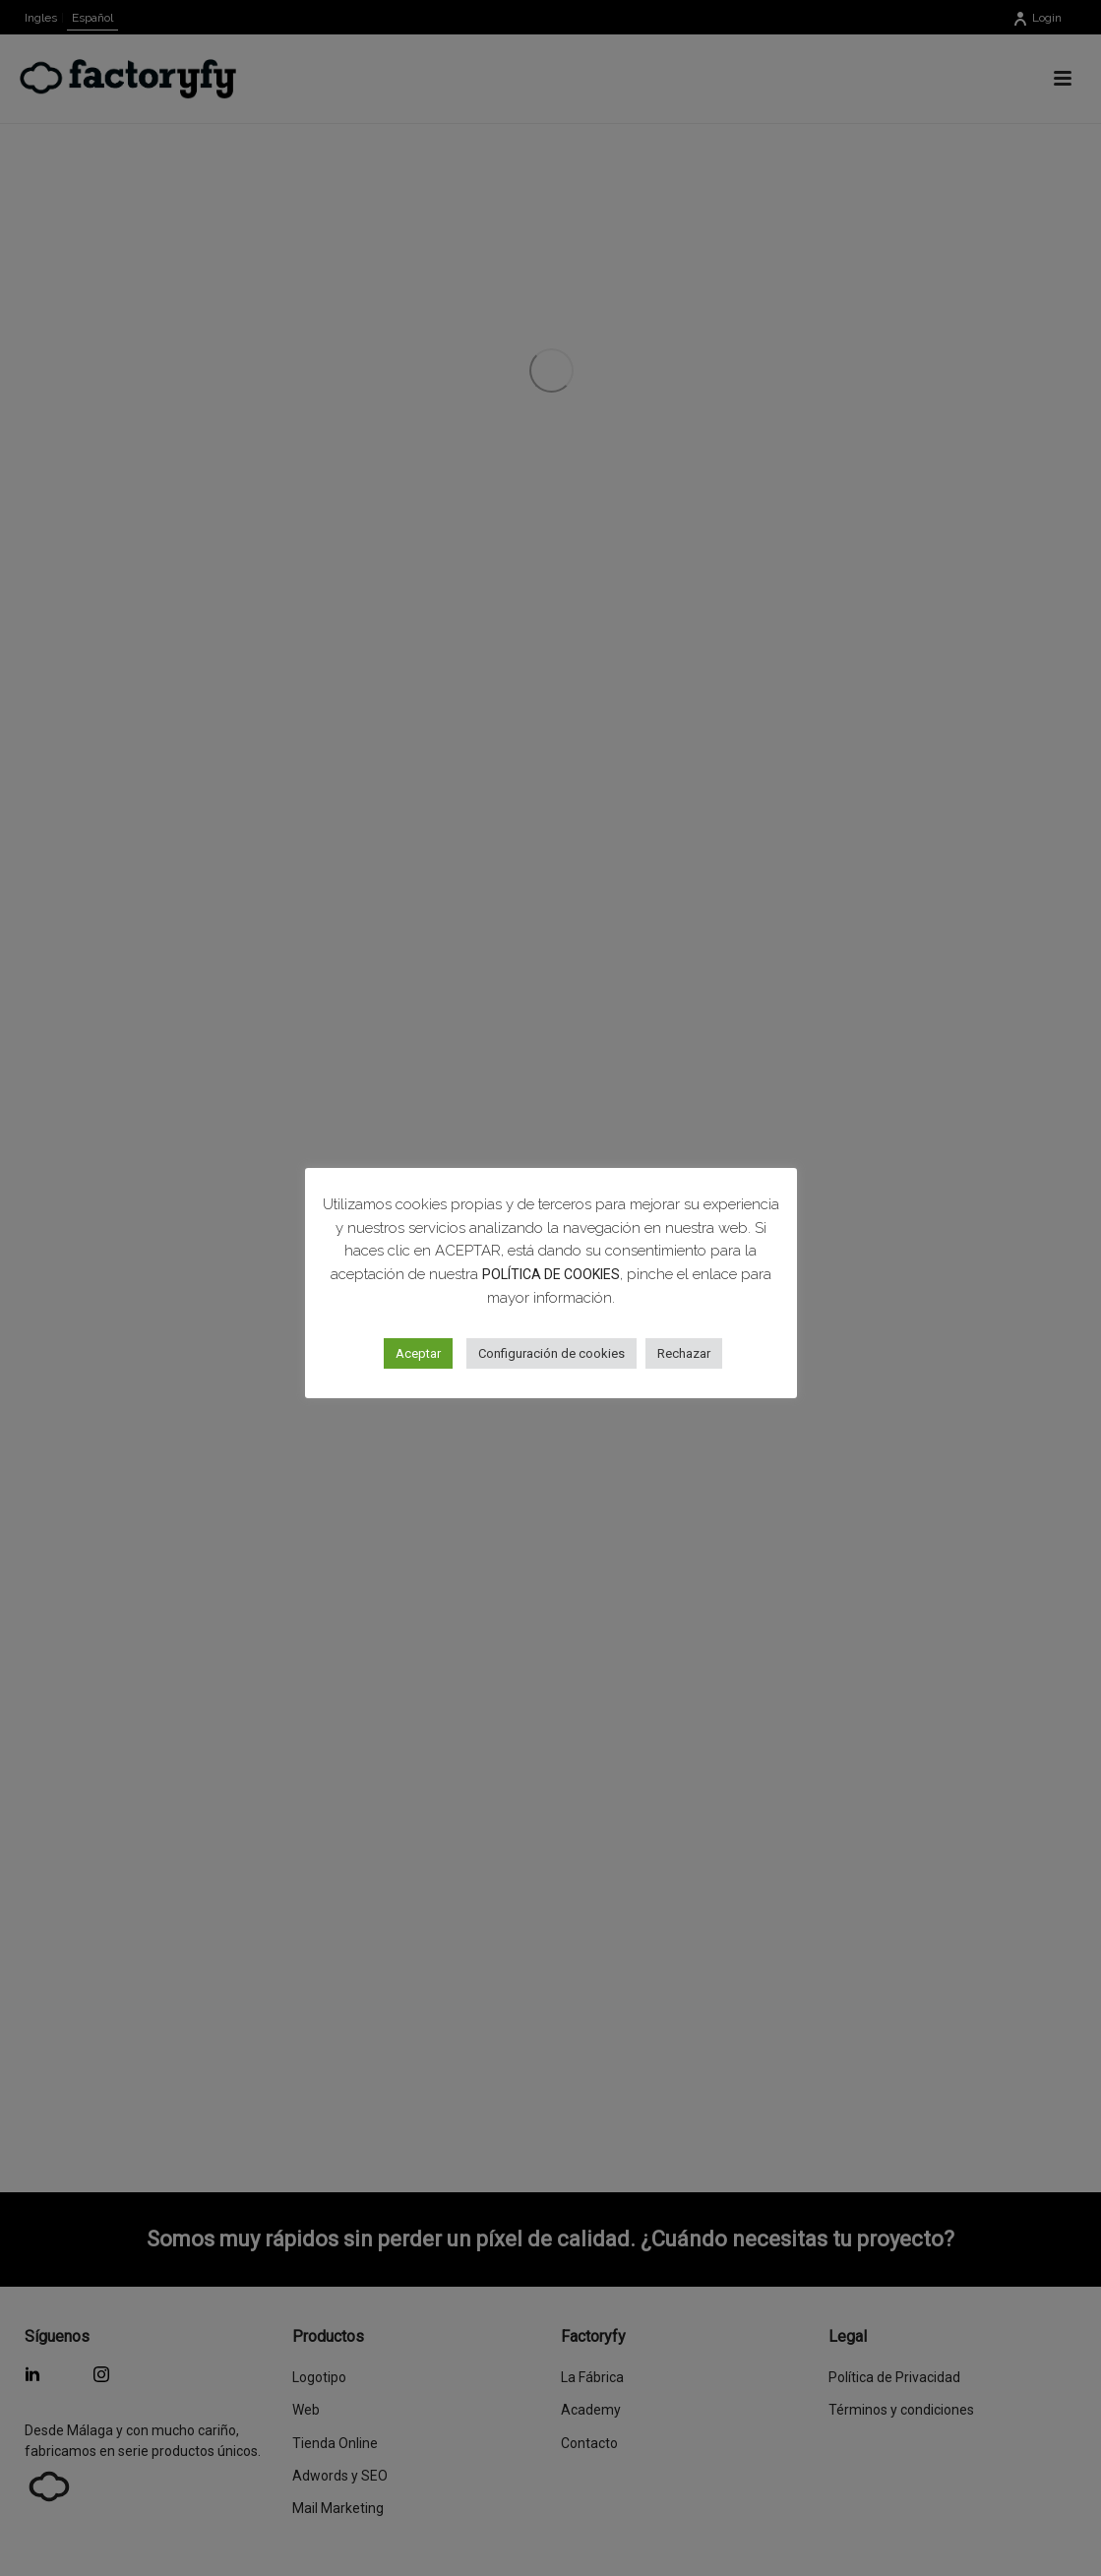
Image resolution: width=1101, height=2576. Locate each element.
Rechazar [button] (683, 1353)
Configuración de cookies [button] (551, 1353)
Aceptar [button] (418, 1353)
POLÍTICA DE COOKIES (551, 1274)
